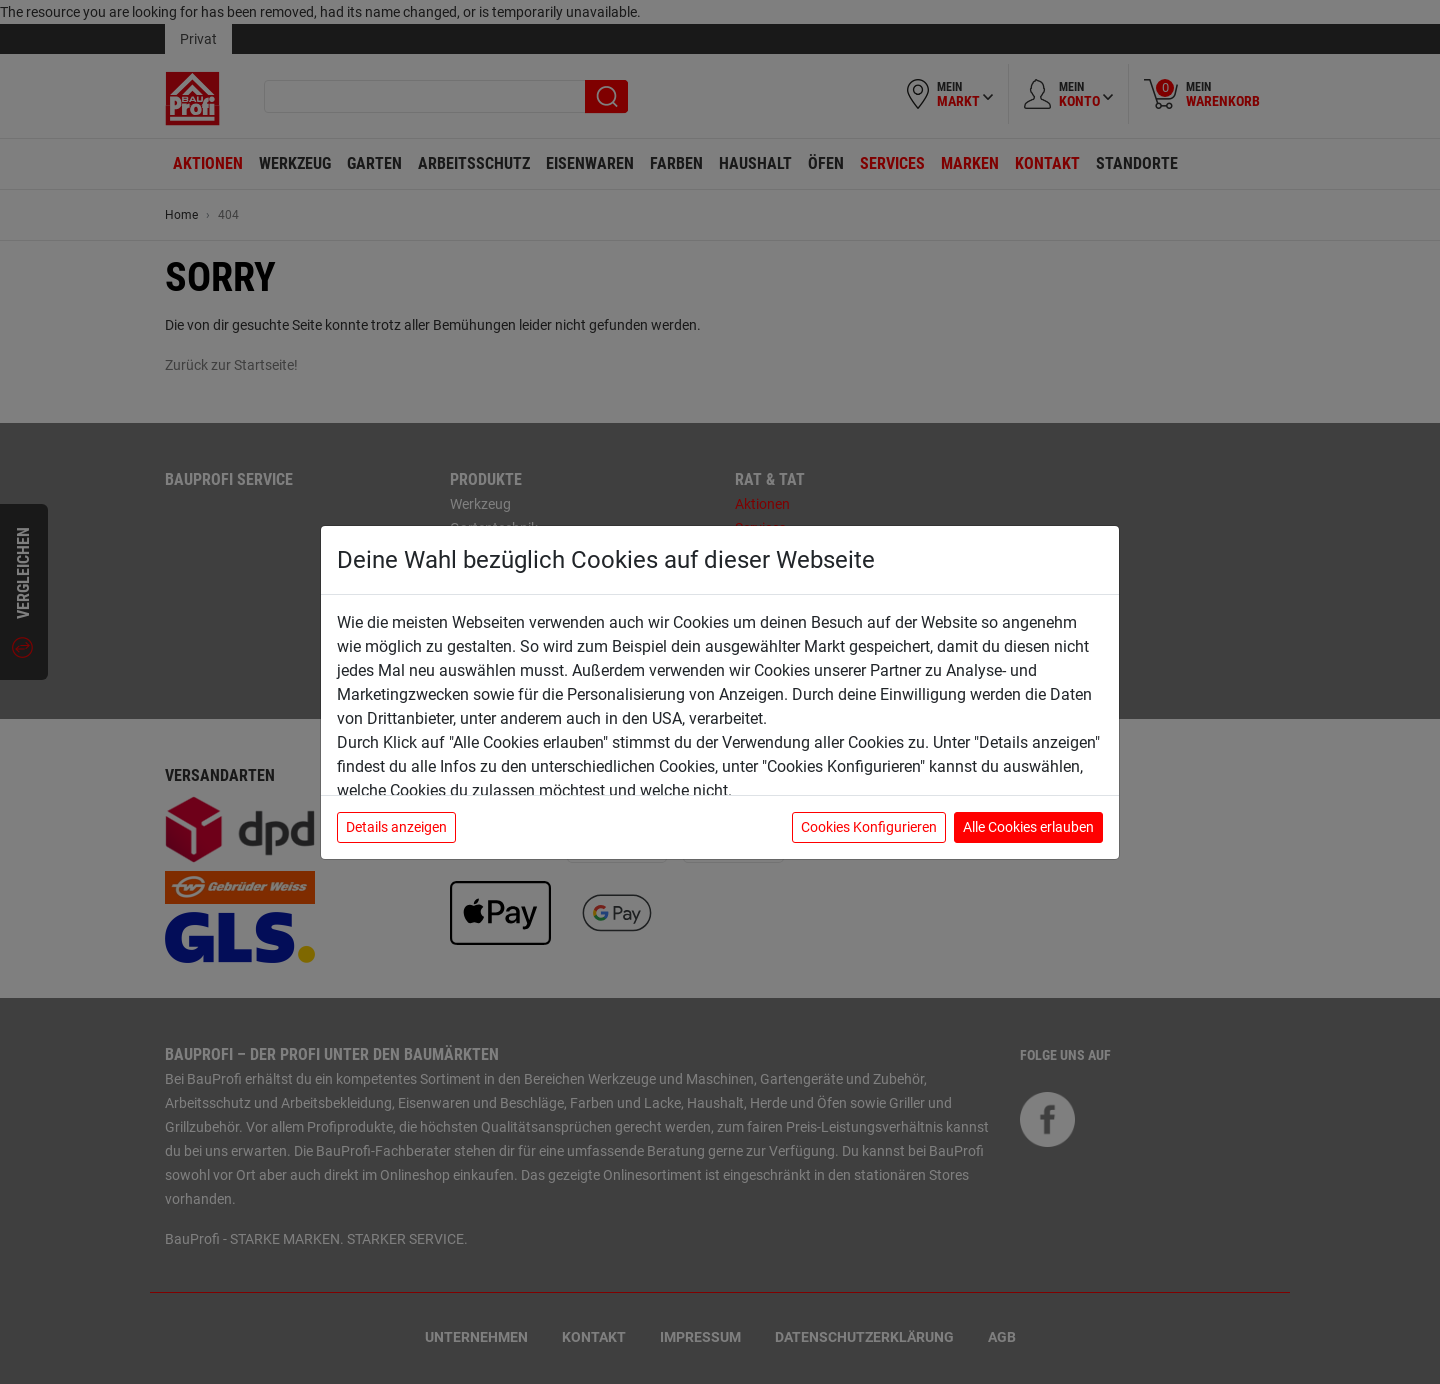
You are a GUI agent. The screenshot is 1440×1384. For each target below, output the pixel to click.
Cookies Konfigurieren (869, 827)
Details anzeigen (396, 827)
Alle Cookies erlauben (1028, 827)
